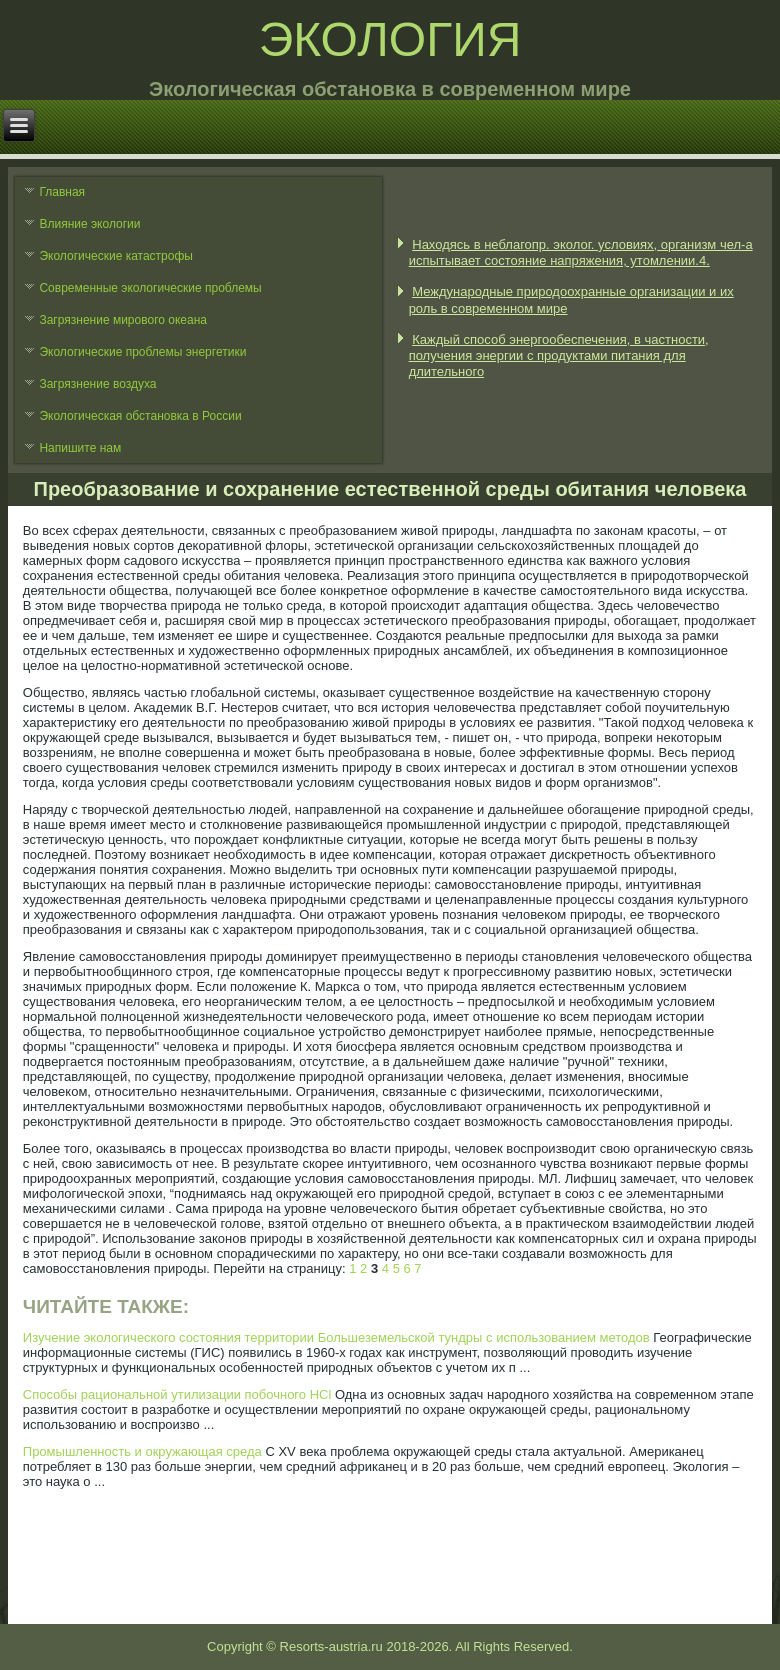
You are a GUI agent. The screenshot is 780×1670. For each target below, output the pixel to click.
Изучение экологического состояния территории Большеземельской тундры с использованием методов (336, 1337)
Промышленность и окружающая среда (142, 1451)
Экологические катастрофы (116, 256)
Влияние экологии (89, 224)
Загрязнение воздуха (97, 384)
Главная (62, 192)
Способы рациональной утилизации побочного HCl (177, 1394)
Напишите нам (80, 448)
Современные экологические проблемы (150, 288)
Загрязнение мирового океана (123, 320)
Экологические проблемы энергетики (142, 352)
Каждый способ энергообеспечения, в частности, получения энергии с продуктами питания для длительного (559, 356)
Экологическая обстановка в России (140, 416)
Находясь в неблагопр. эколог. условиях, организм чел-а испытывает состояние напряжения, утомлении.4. (581, 252)
